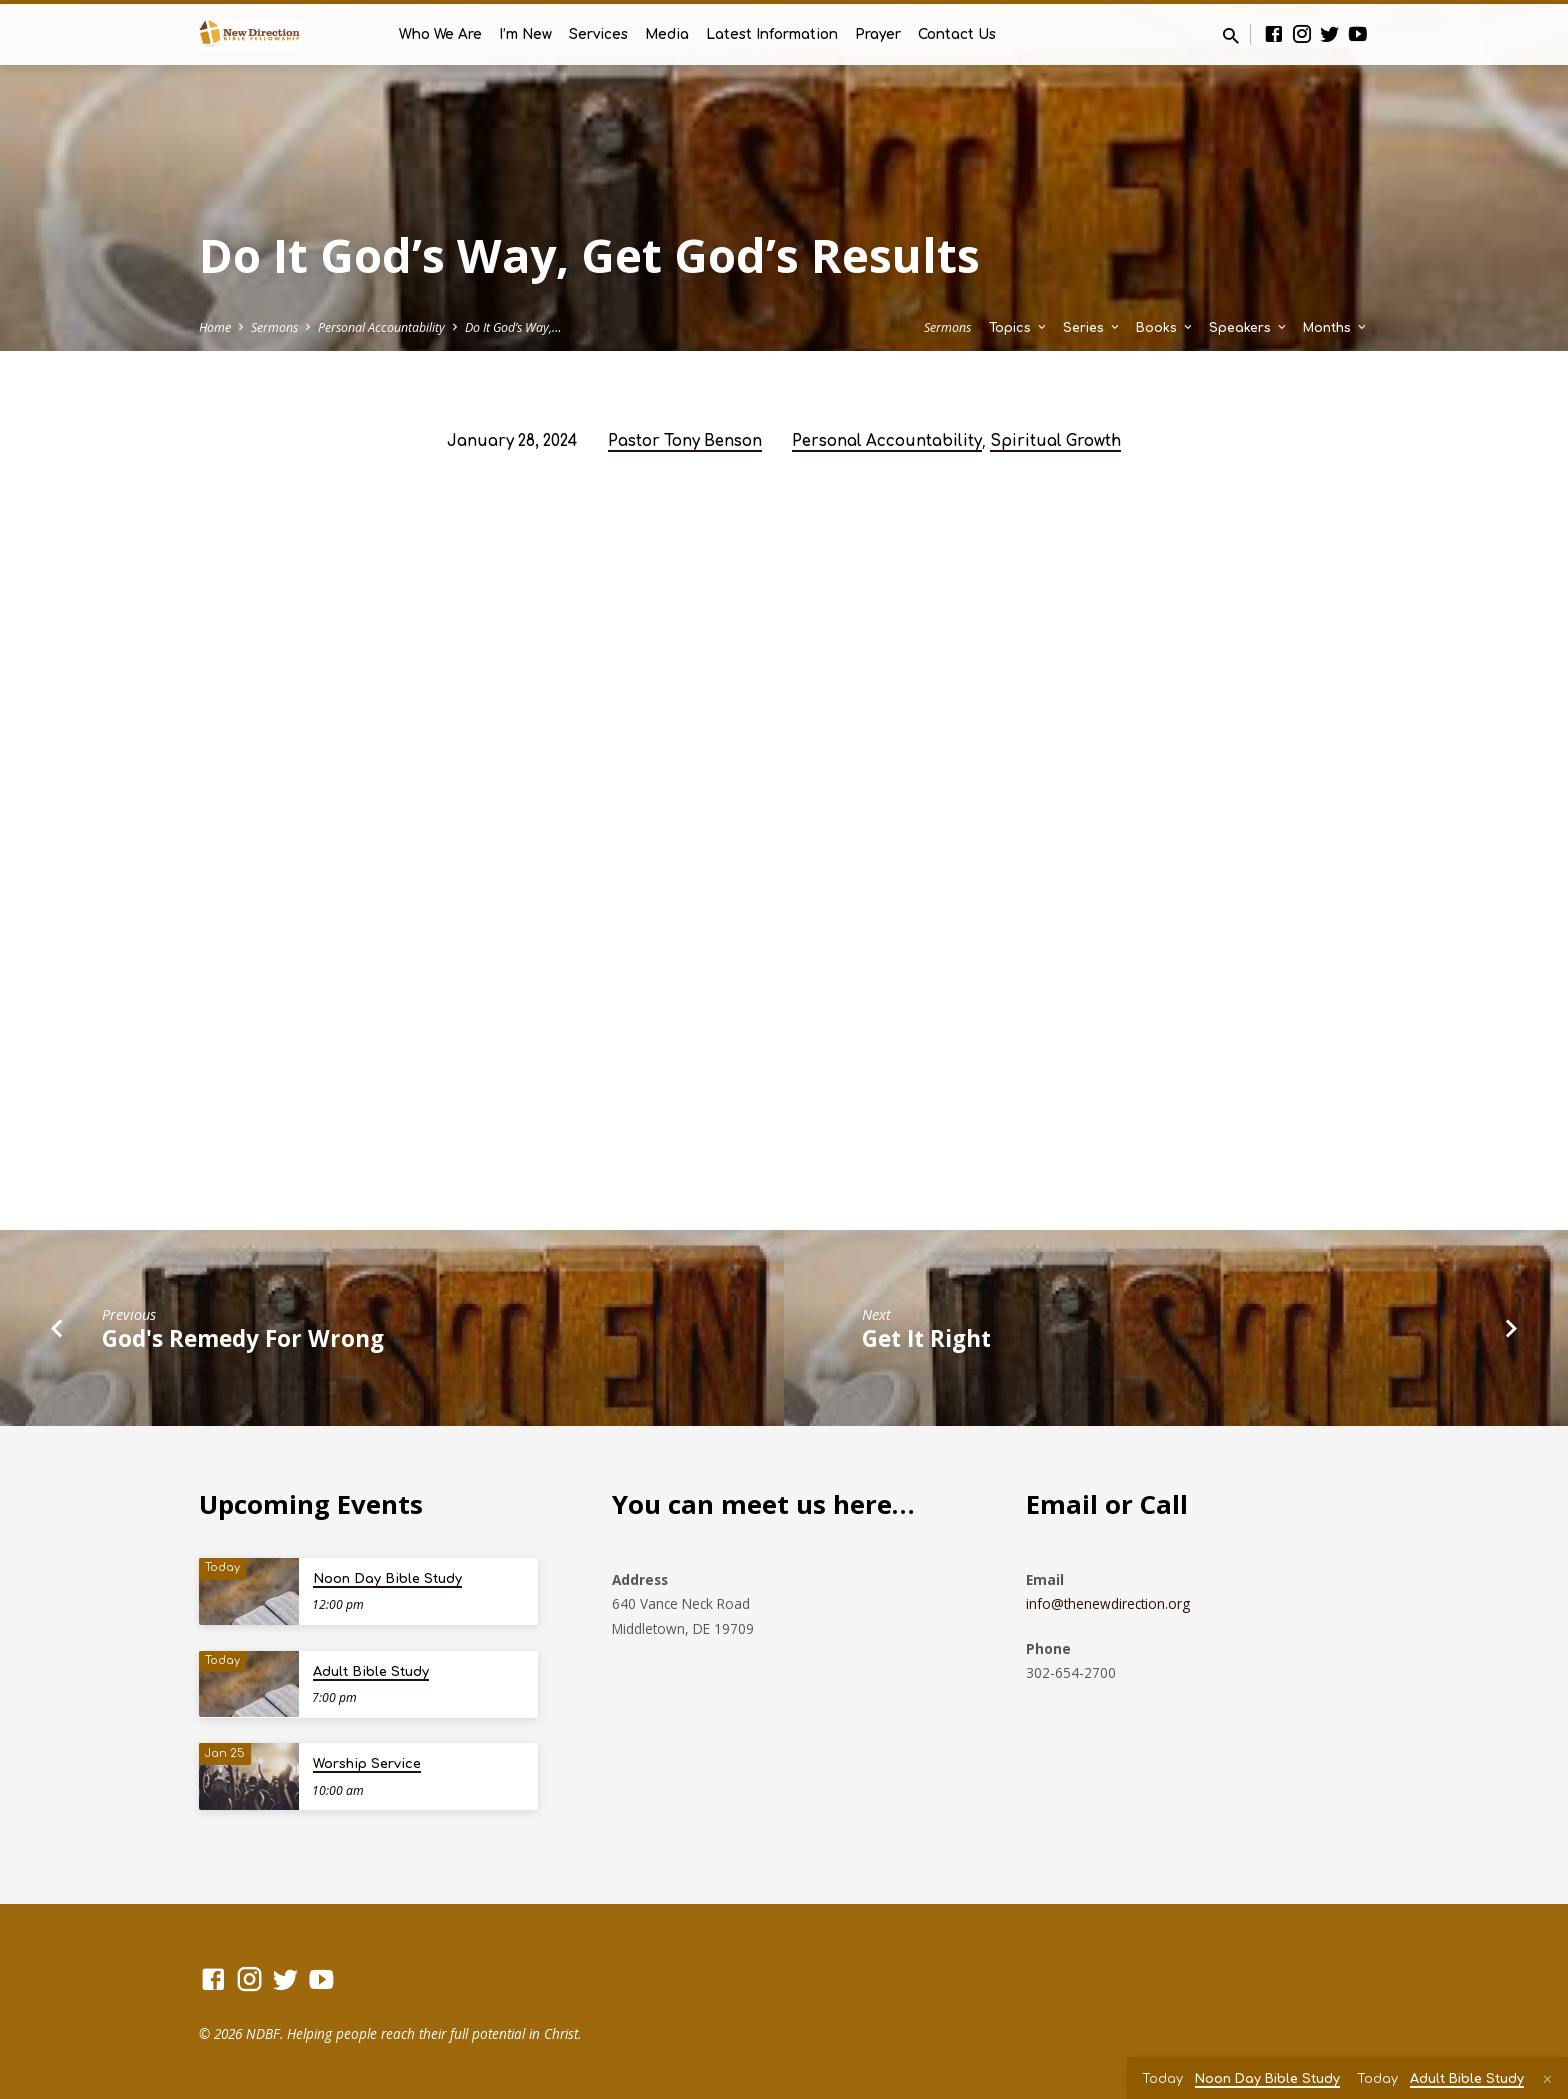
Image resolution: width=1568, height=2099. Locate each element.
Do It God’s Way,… (513, 327)
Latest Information (772, 34)
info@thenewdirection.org (1108, 1603)
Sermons (274, 327)
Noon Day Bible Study (387, 1579)
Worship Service (367, 1764)
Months (1336, 328)
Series (1092, 328)
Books (1165, 328)
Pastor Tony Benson (685, 441)
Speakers (1249, 328)
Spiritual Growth (1055, 441)
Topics (1019, 328)
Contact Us (957, 34)
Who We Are (440, 34)
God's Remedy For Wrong (243, 1338)
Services (598, 34)
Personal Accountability (381, 327)
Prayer (878, 34)
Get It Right (926, 1338)
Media (667, 34)
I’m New (525, 34)
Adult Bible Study (371, 1672)
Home (215, 327)
